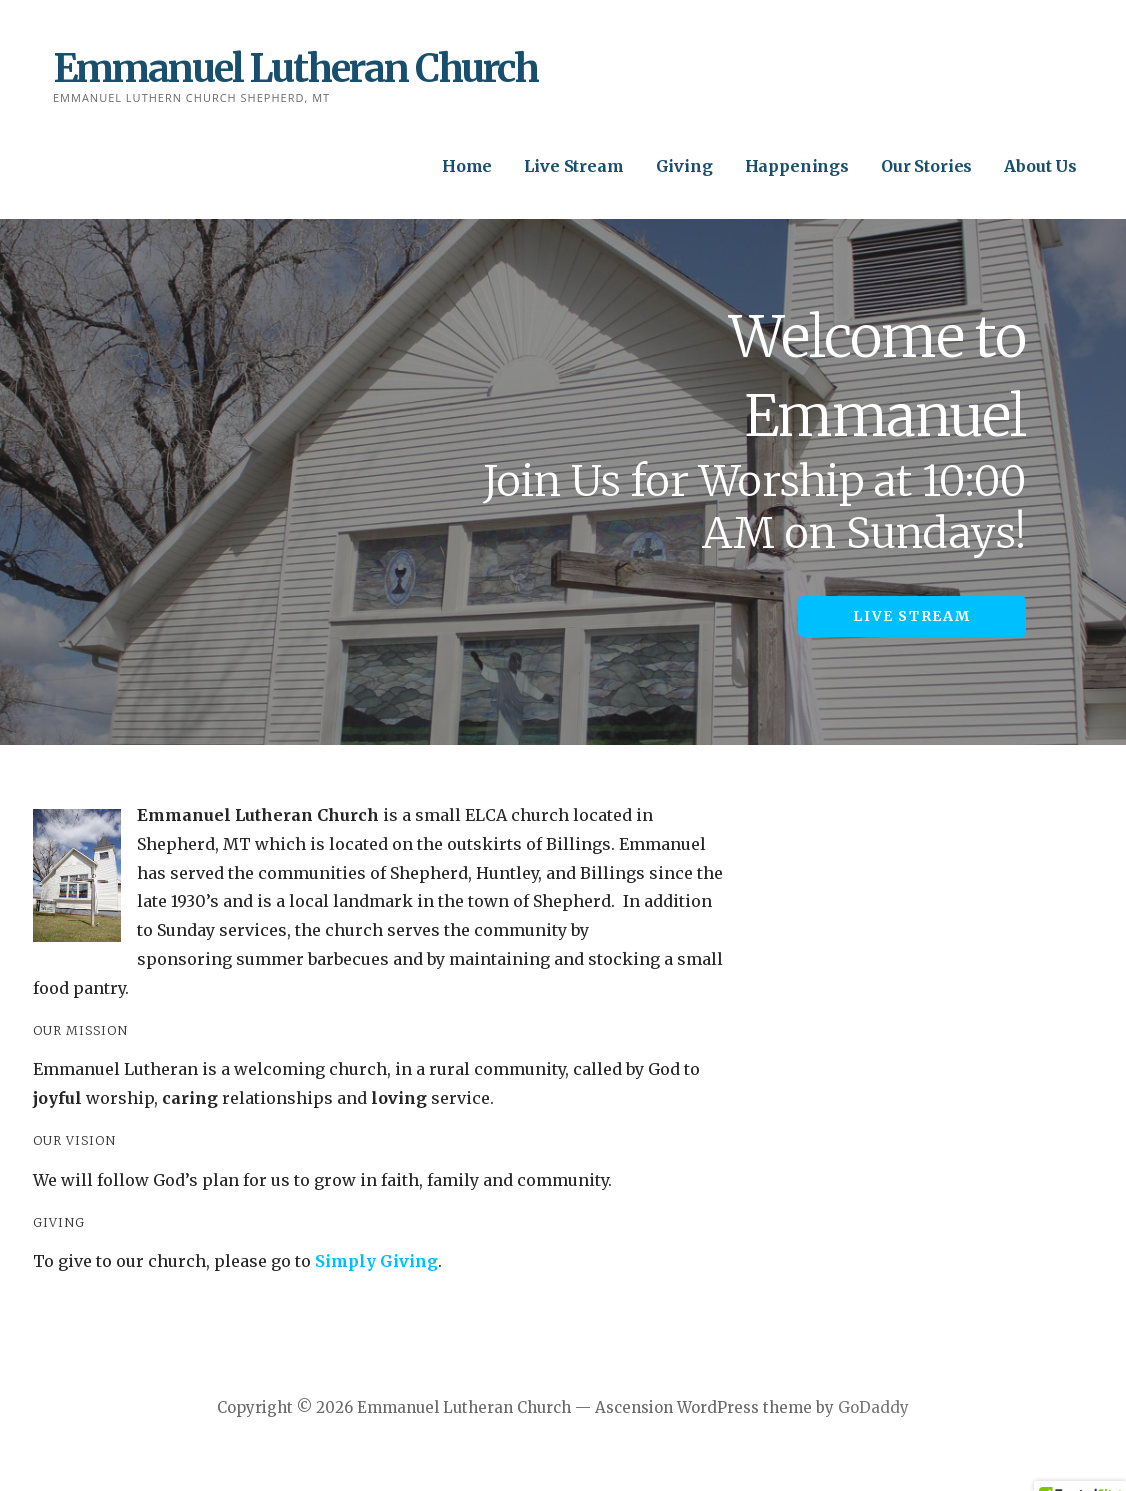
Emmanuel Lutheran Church (295, 68)
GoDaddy (873, 1407)
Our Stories (926, 166)
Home (467, 166)
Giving (684, 166)
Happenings (797, 166)
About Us (1040, 166)
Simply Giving (376, 1261)
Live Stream (573, 166)
